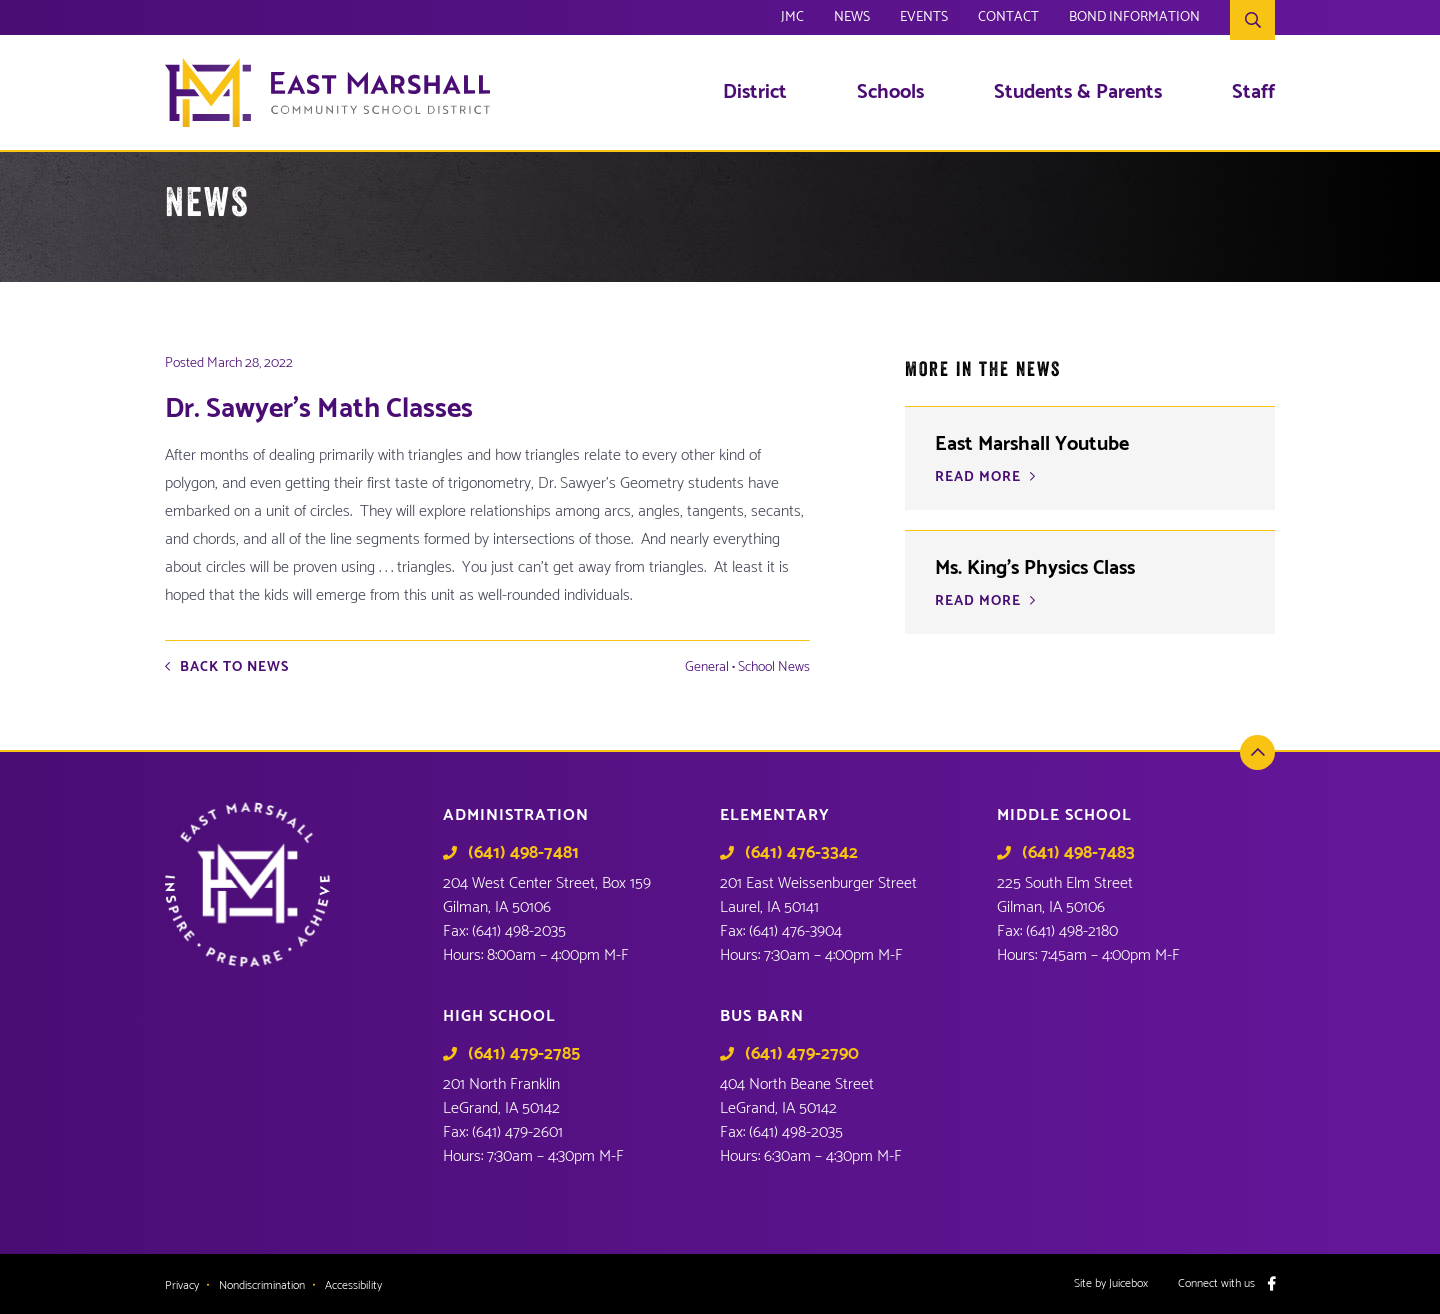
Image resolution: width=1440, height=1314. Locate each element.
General (707, 668)
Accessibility (353, 1286)
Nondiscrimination (262, 1286)
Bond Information (1134, 20)
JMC (792, 20)
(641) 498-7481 (523, 853)
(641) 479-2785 (524, 1054)
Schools (890, 93)
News (852, 20)
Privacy (182, 1286)
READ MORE (978, 602)
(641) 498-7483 (1078, 853)
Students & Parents (1078, 93)
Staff (1253, 93)
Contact (1008, 20)
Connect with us (1216, 1284)
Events (924, 20)
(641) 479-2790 (802, 1054)
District (755, 93)
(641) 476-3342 (801, 853)
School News (774, 668)
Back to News (234, 668)
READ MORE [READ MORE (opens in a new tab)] (978, 478)
